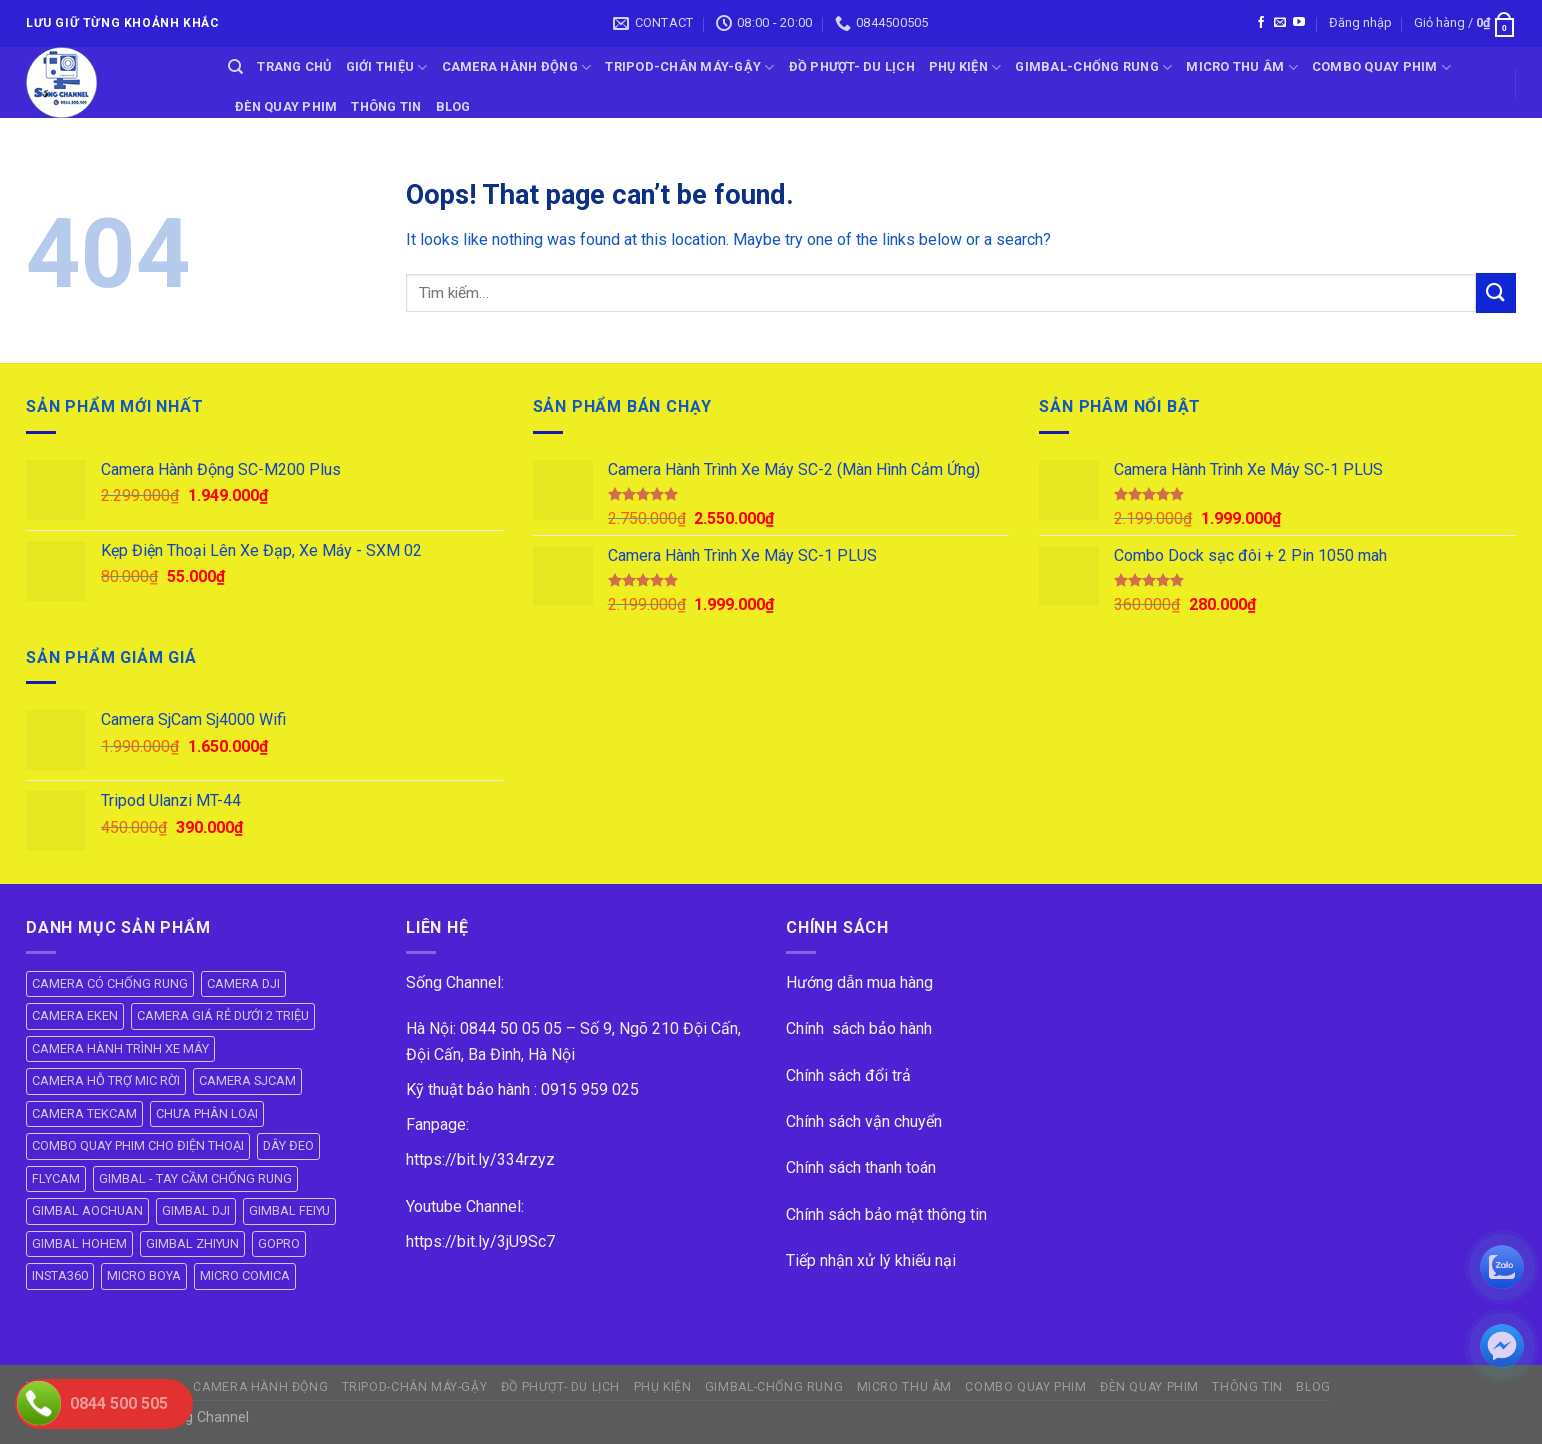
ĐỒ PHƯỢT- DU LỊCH (852, 66)
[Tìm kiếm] (235, 67)
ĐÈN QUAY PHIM (286, 106)
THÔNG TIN (386, 106)
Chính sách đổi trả (848, 1075)
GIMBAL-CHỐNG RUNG (1093, 67)
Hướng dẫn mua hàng (859, 982)
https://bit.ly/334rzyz (480, 1159)
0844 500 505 (119, 1403)
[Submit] (1496, 292)
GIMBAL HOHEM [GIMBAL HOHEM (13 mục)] (79, 1243)
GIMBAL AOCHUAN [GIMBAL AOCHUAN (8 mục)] (87, 1210)
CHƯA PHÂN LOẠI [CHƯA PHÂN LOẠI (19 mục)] (207, 1113)
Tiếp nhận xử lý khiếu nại (871, 1260)
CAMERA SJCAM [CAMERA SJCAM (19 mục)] (247, 1080)
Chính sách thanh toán (861, 1167)
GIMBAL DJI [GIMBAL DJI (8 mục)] (196, 1210)
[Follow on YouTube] (1299, 23)
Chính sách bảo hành (859, 1028)
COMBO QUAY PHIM (1381, 67)
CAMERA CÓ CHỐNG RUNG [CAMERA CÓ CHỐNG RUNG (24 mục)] (110, 983)
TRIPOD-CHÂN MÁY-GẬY (689, 67)
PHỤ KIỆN (965, 67)
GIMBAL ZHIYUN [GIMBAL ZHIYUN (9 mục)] (192, 1243)
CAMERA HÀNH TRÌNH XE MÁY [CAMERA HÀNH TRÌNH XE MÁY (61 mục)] (120, 1048)
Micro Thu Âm (1242, 67)
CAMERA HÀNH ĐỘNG (517, 67)
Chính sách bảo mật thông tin (886, 1214)
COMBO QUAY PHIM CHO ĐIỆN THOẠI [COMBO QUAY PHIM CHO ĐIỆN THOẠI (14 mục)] (138, 1145)
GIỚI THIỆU (387, 67)
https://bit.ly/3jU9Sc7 (480, 1241)
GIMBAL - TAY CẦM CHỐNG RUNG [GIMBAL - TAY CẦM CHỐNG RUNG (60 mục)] (195, 1178)
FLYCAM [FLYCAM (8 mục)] (56, 1178)
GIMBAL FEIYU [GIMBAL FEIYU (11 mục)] (289, 1210)
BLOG (453, 106)
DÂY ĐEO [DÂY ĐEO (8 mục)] (288, 1145)
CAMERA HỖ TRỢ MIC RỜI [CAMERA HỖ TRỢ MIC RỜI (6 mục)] (106, 1080)
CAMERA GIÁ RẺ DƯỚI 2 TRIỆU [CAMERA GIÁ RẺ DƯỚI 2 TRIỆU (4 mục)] (223, 1015)
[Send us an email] (1280, 23)
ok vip (272, 1417)
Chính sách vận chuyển (864, 1121)
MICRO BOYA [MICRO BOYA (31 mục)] (144, 1275)
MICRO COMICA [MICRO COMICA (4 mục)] (245, 1275)
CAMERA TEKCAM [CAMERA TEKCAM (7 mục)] (84, 1113)
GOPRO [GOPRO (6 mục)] (279, 1243)
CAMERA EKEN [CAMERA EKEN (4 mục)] (75, 1015)
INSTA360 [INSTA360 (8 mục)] (60, 1275)
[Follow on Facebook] (1261, 23)
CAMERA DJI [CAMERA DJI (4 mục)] (243, 983)
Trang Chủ (294, 66)
